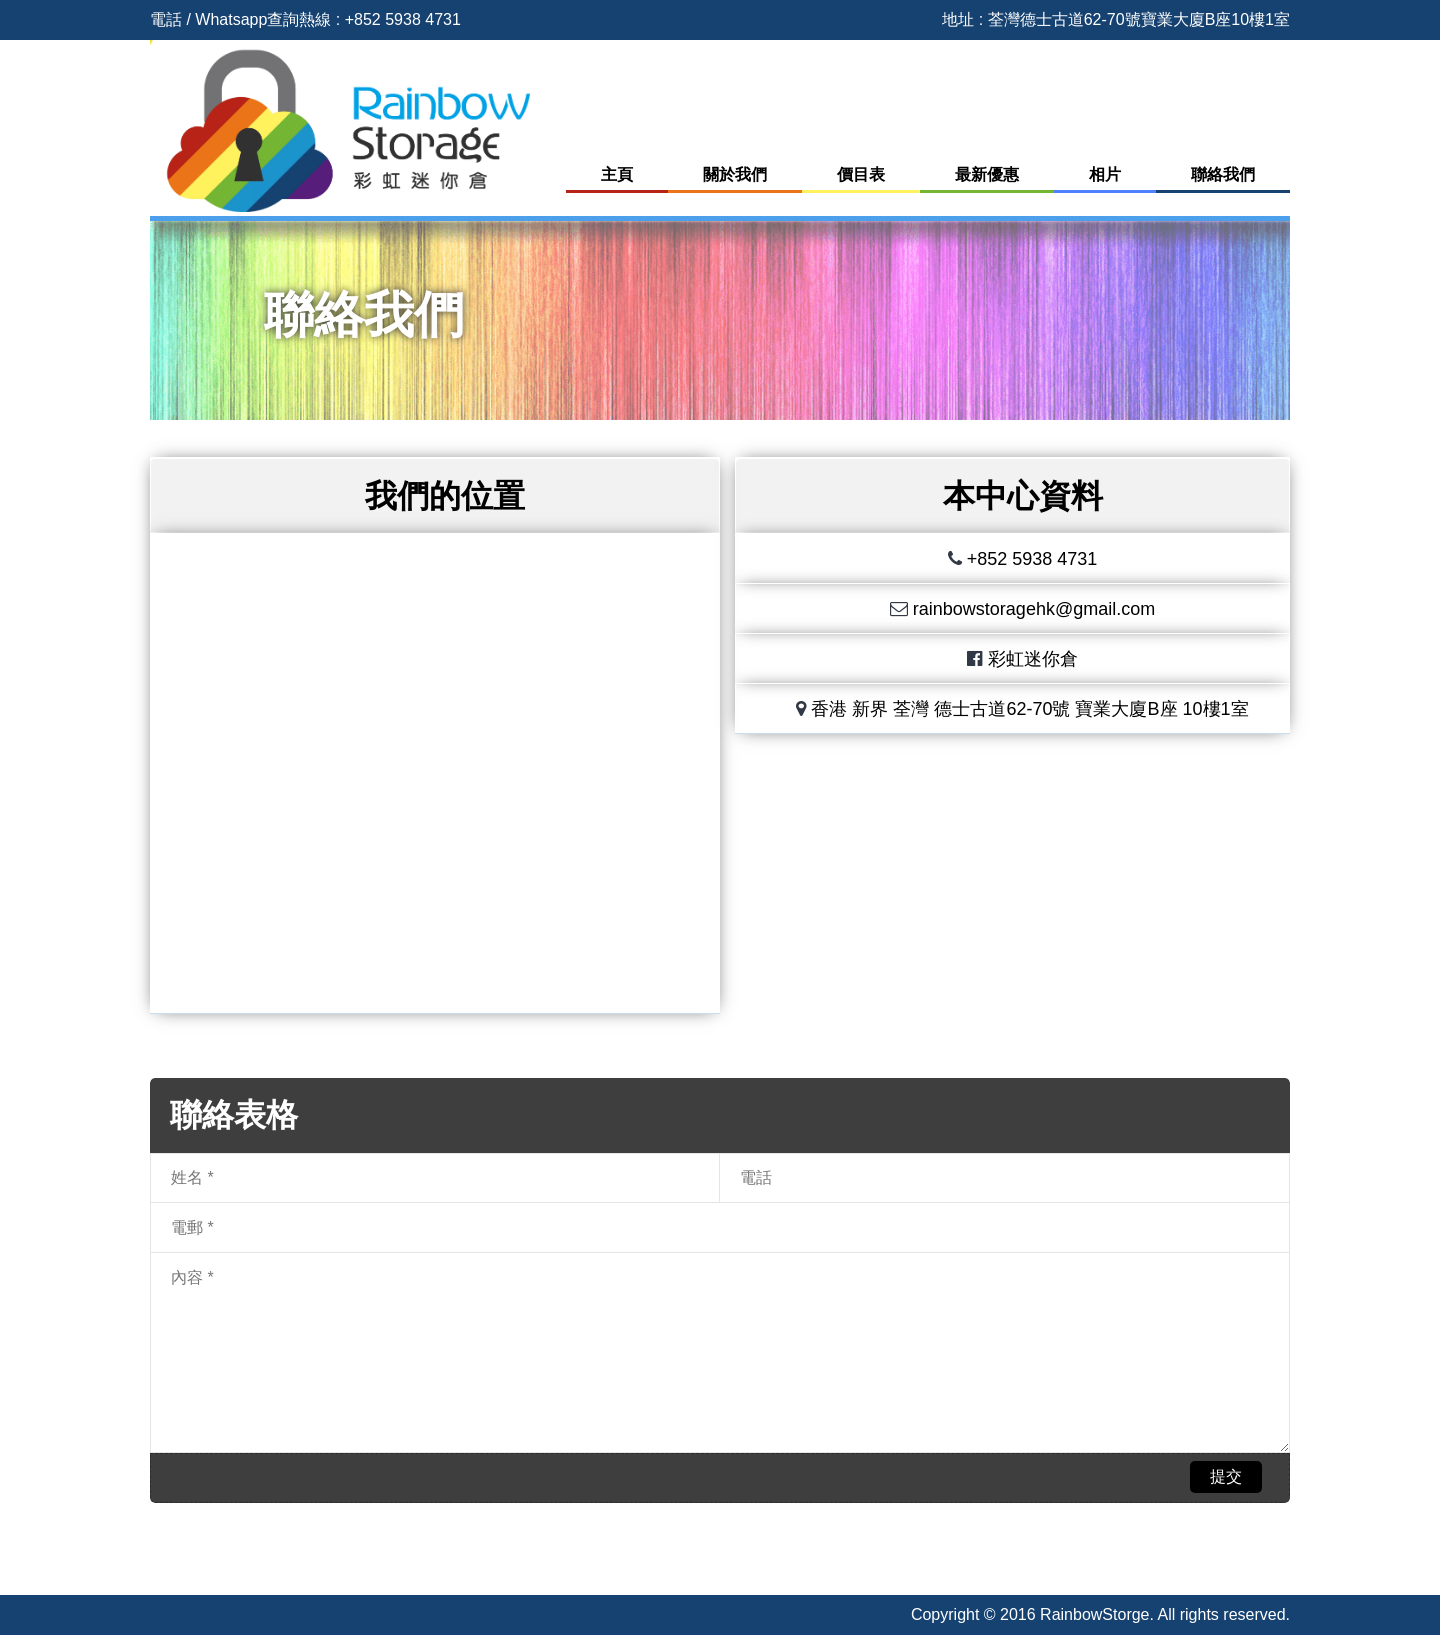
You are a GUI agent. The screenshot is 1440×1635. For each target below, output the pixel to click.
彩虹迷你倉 (1033, 659)
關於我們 (735, 174)
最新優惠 (987, 174)
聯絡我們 (1223, 174)
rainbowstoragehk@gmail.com (1034, 609)
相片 (1105, 174)
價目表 (861, 174)
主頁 (617, 174)
